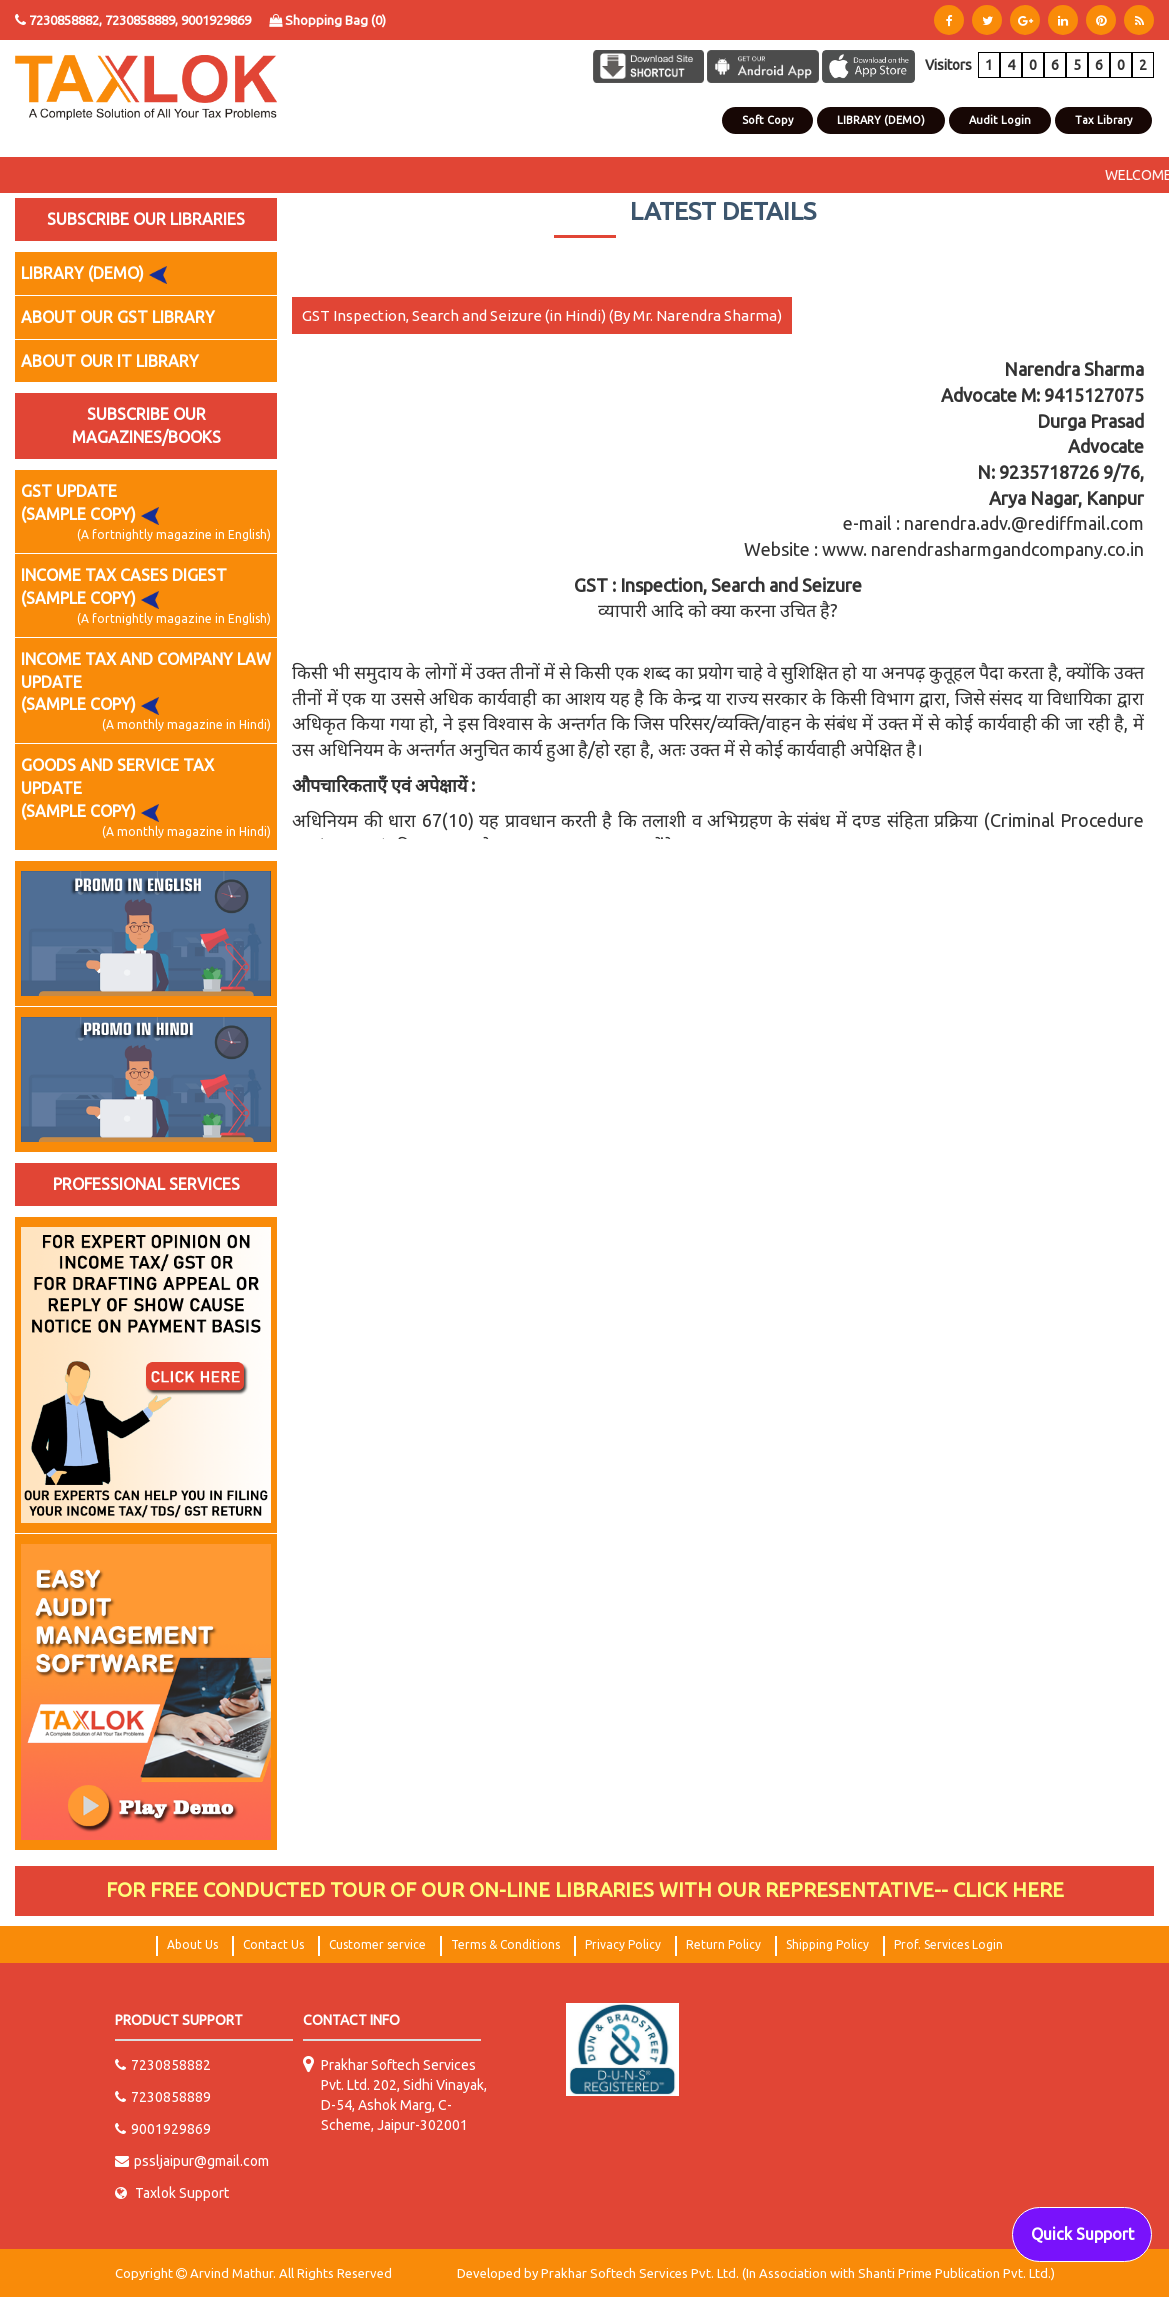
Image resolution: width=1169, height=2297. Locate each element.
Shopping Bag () (327, 20)
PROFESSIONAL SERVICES (146, 1184)
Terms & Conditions (505, 1944)
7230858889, (143, 20)
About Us (616, 121)
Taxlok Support (172, 2193)
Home (562, 121)
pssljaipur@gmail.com (192, 2161)
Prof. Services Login (948, 1944)
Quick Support (1082, 2234)
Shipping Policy (827, 1944)
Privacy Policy (623, 1944)
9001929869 (216, 20)
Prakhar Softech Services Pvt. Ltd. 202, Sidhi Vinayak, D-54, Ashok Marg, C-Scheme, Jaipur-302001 (404, 2095)
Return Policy (723, 1944)
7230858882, (65, 20)
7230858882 (163, 2065)
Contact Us (684, 121)
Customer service (377, 1944)
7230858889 (163, 2097)
